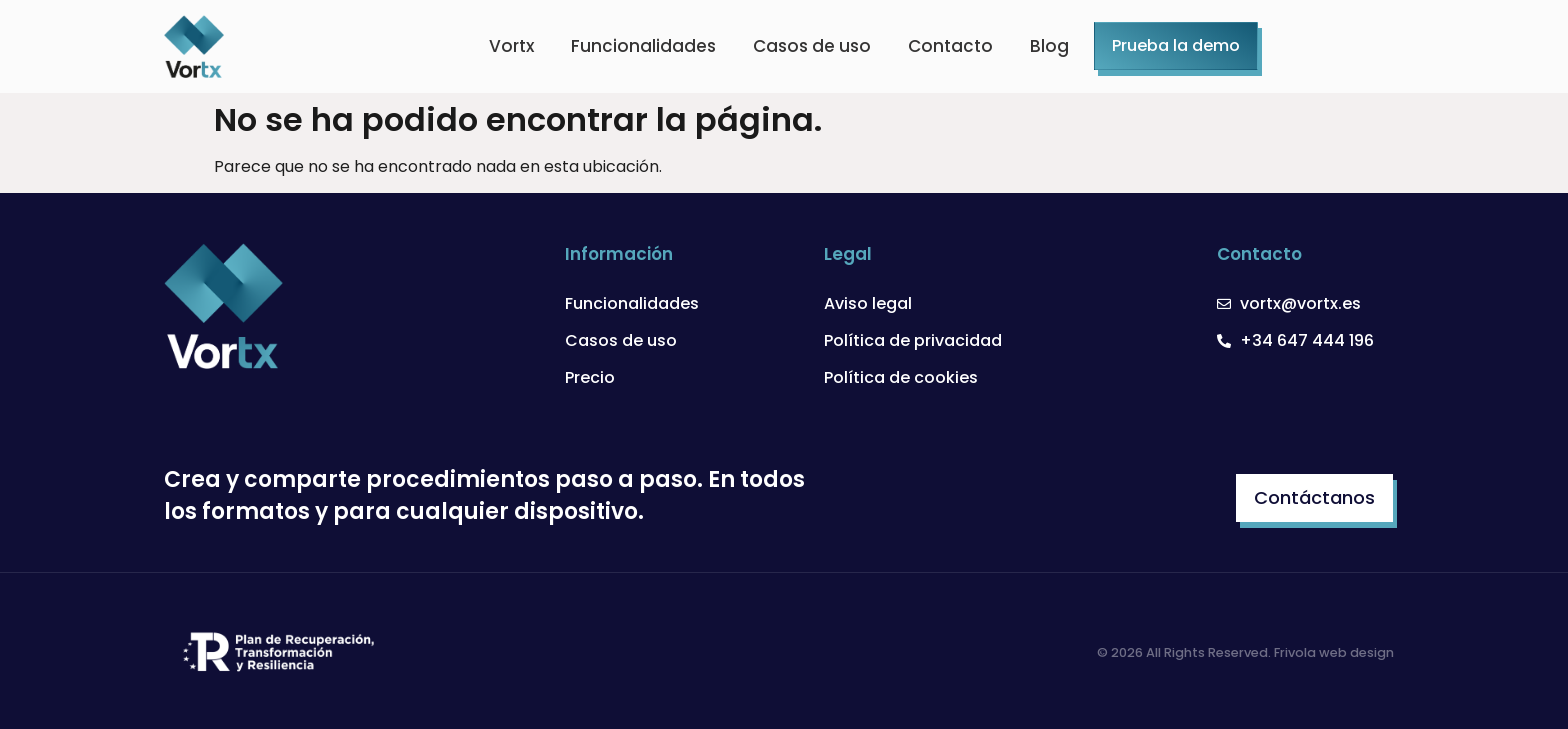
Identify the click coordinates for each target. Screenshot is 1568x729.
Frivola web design (1334, 652)
